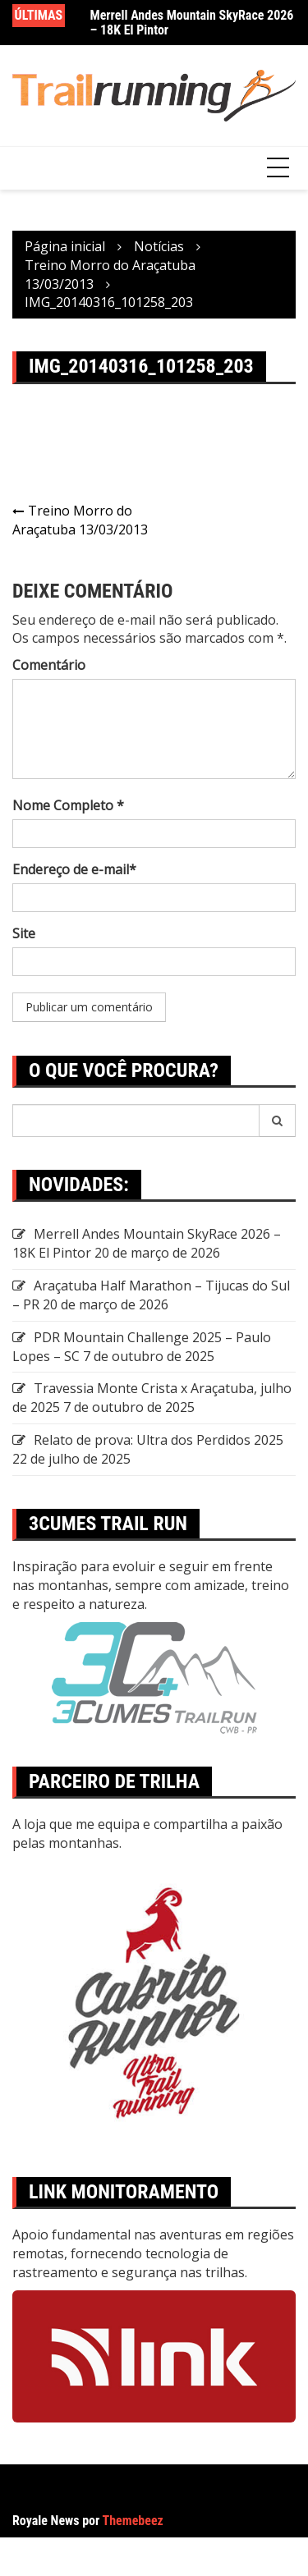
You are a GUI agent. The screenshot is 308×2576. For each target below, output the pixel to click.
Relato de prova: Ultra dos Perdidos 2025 (158, 1440)
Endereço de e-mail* (74, 869)
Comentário (48, 665)
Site (23, 933)
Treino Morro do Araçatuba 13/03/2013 (80, 520)
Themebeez (133, 2520)
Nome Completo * (68, 805)
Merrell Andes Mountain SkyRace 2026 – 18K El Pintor (192, 22)
